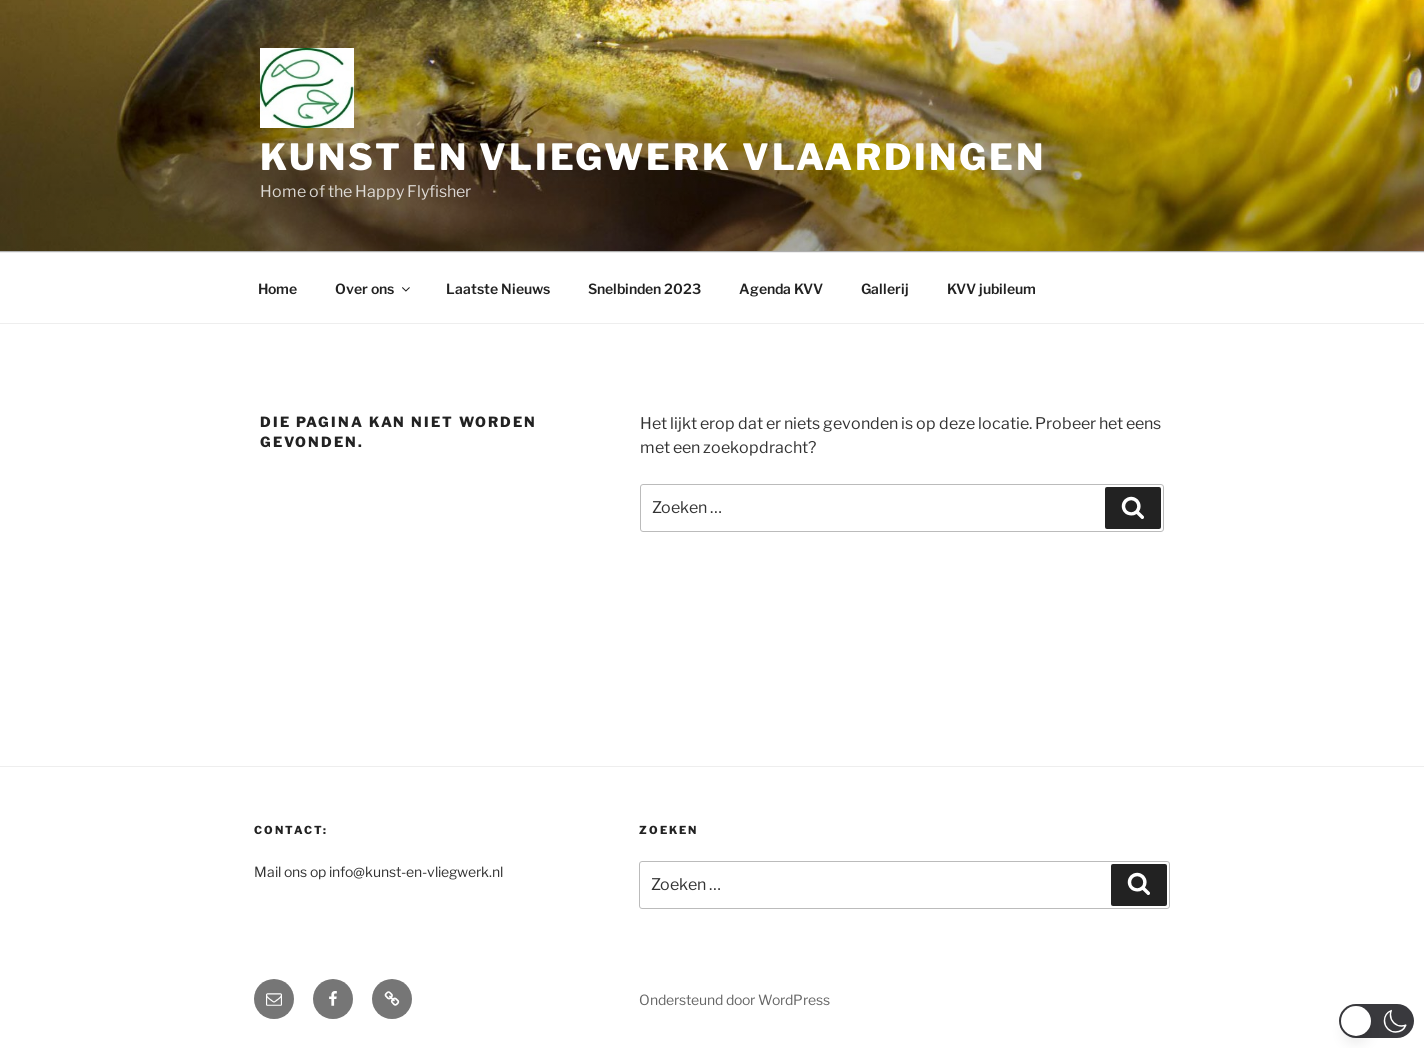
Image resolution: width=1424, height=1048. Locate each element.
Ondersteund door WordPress (734, 999)
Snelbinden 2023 (644, 288)
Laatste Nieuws (498, 288)
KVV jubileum (991, 288)
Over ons (374, 288)
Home (277, 288)
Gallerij (885, 288)
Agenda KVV (781, 288)
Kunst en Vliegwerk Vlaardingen (652, 157)
